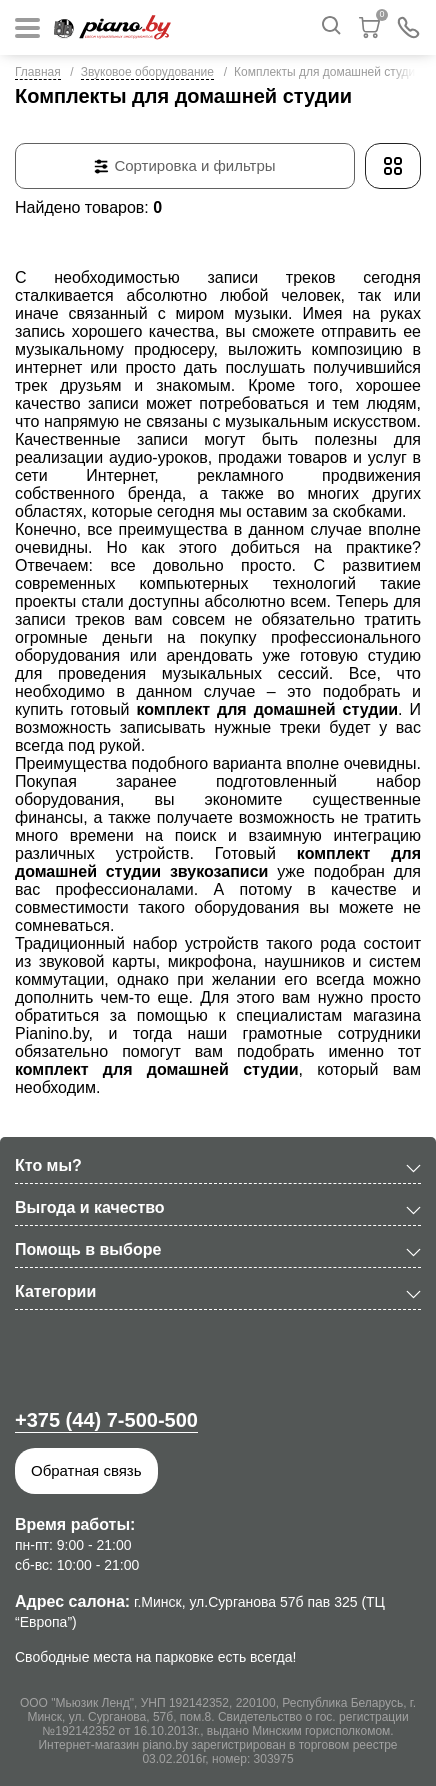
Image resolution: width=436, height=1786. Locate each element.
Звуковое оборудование (147, 72)
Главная (38, 72)
